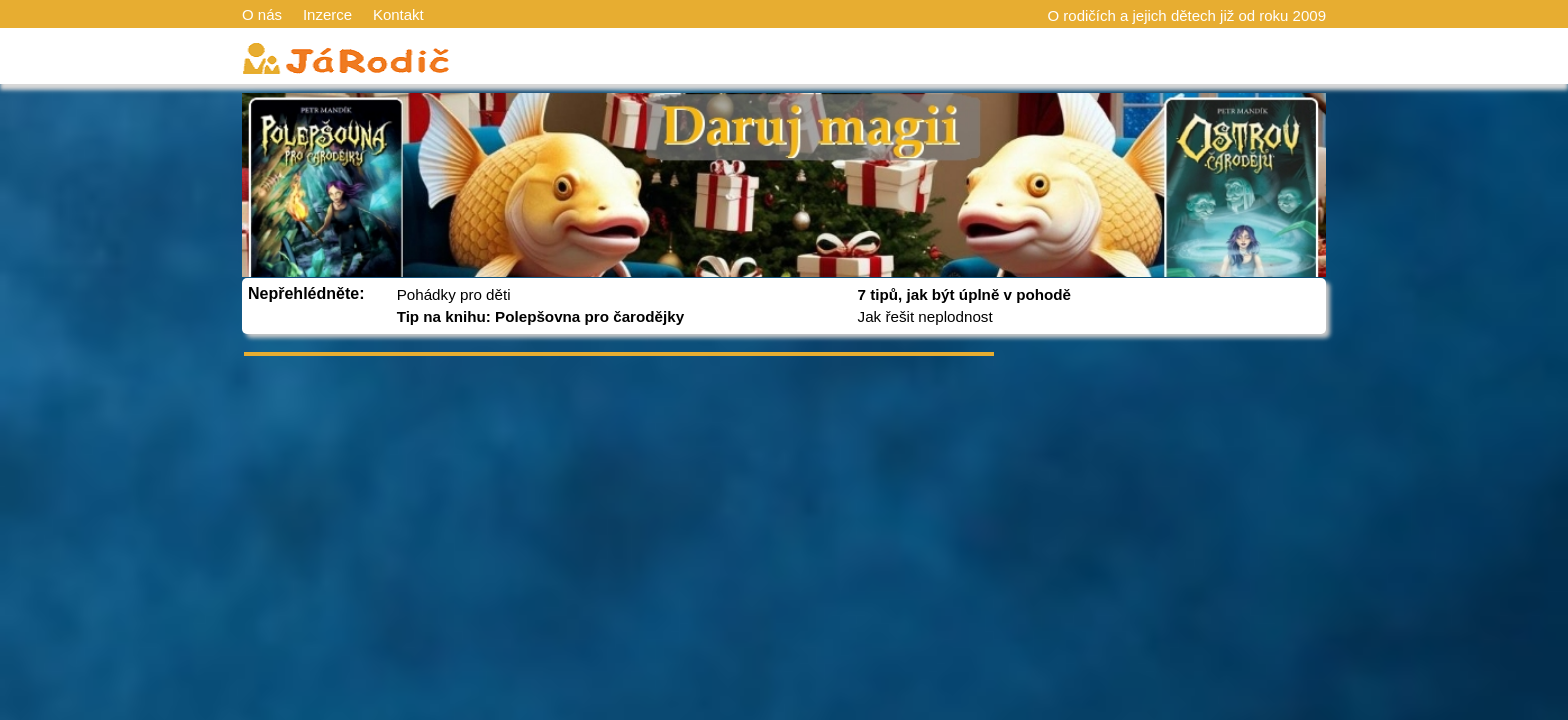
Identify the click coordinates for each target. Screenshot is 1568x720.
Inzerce (327, 14)
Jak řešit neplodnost (925, 316)
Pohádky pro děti (454, 294)
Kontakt (398, 14)
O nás (262, 14)
